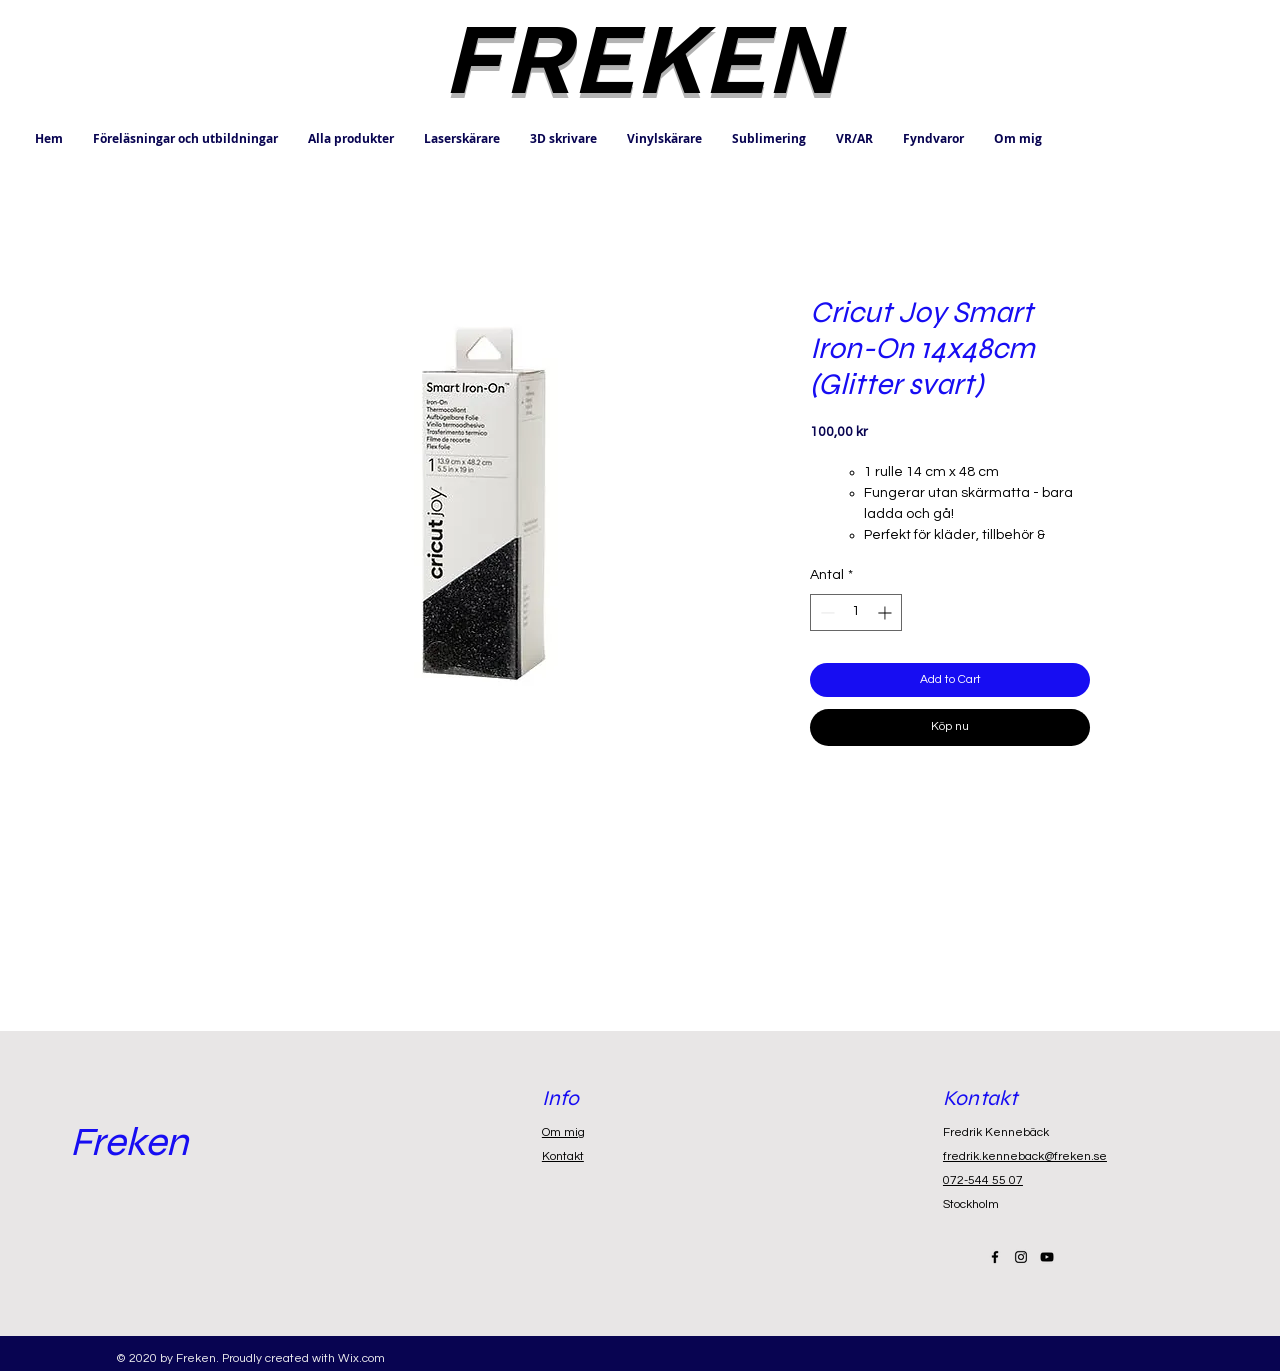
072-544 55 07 (983, 1180)
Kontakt (563, 1156)
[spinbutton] (856, 612)
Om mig (563, 1132)
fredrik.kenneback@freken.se (1025, 1156)
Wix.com (361, 1358)
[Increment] (886, 612)
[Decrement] (825, 612)
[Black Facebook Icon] (995, 1257)
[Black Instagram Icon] (1021, 1257)
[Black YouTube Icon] (1047, 1257)
